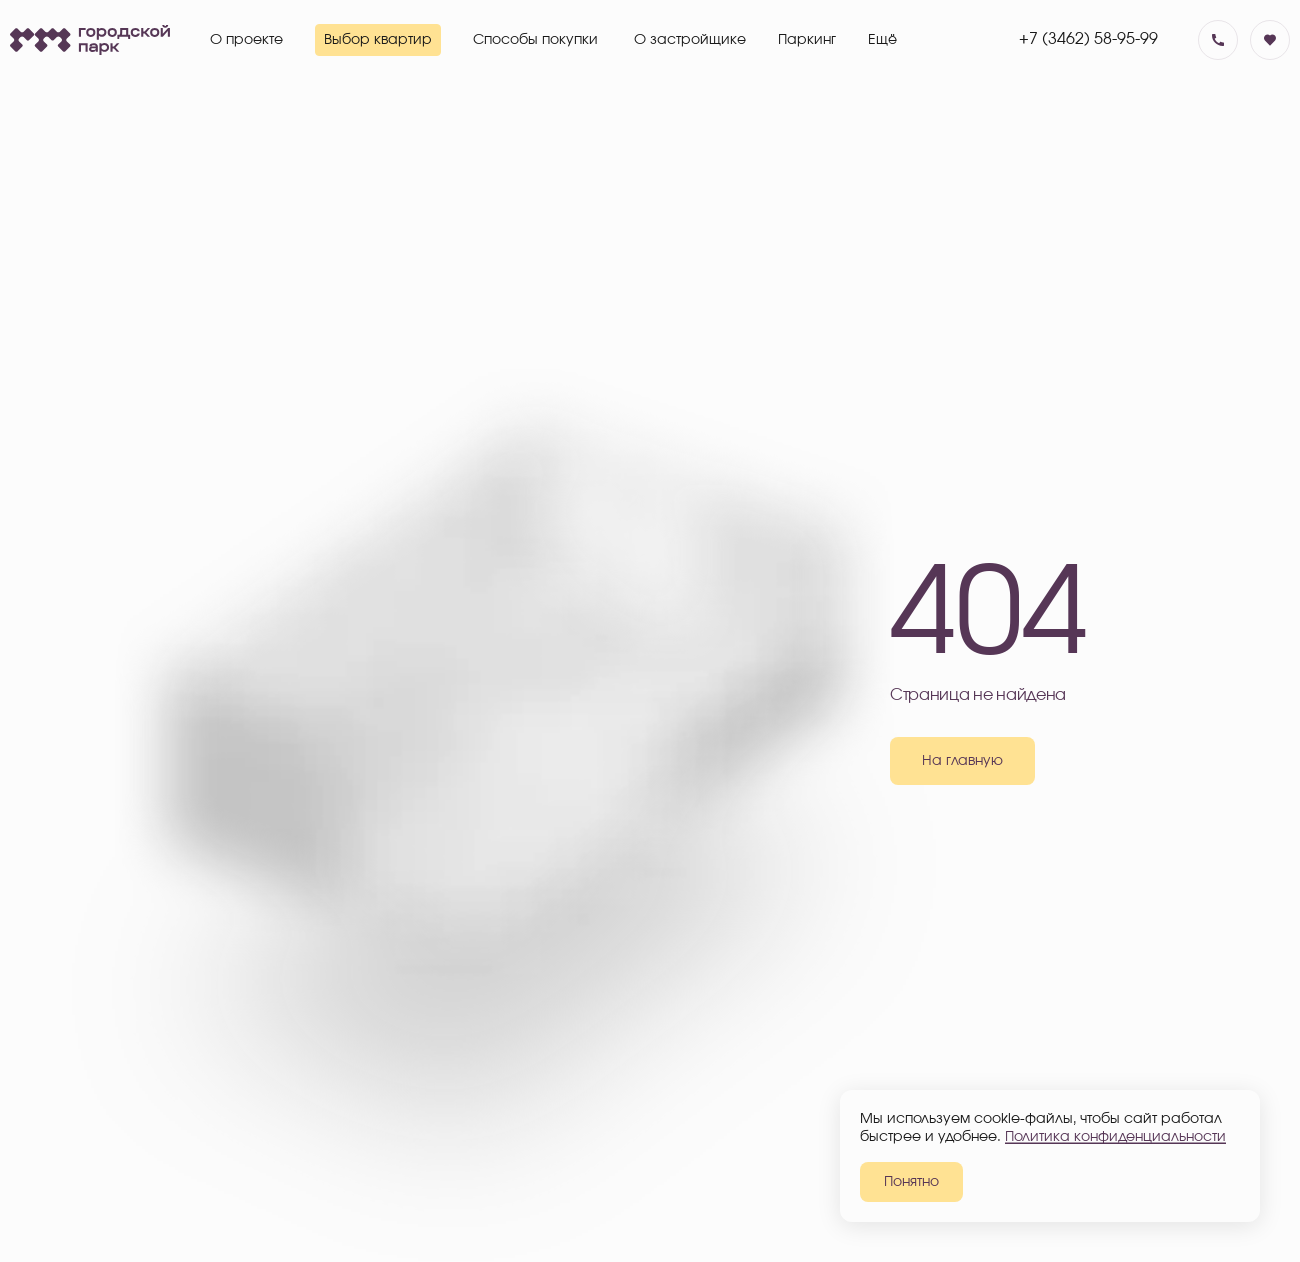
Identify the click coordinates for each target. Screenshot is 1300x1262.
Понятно (911, 1182)
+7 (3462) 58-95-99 (1088, 39)
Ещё (882, 40)
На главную (962, 761)
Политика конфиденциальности (1115, 1137)
